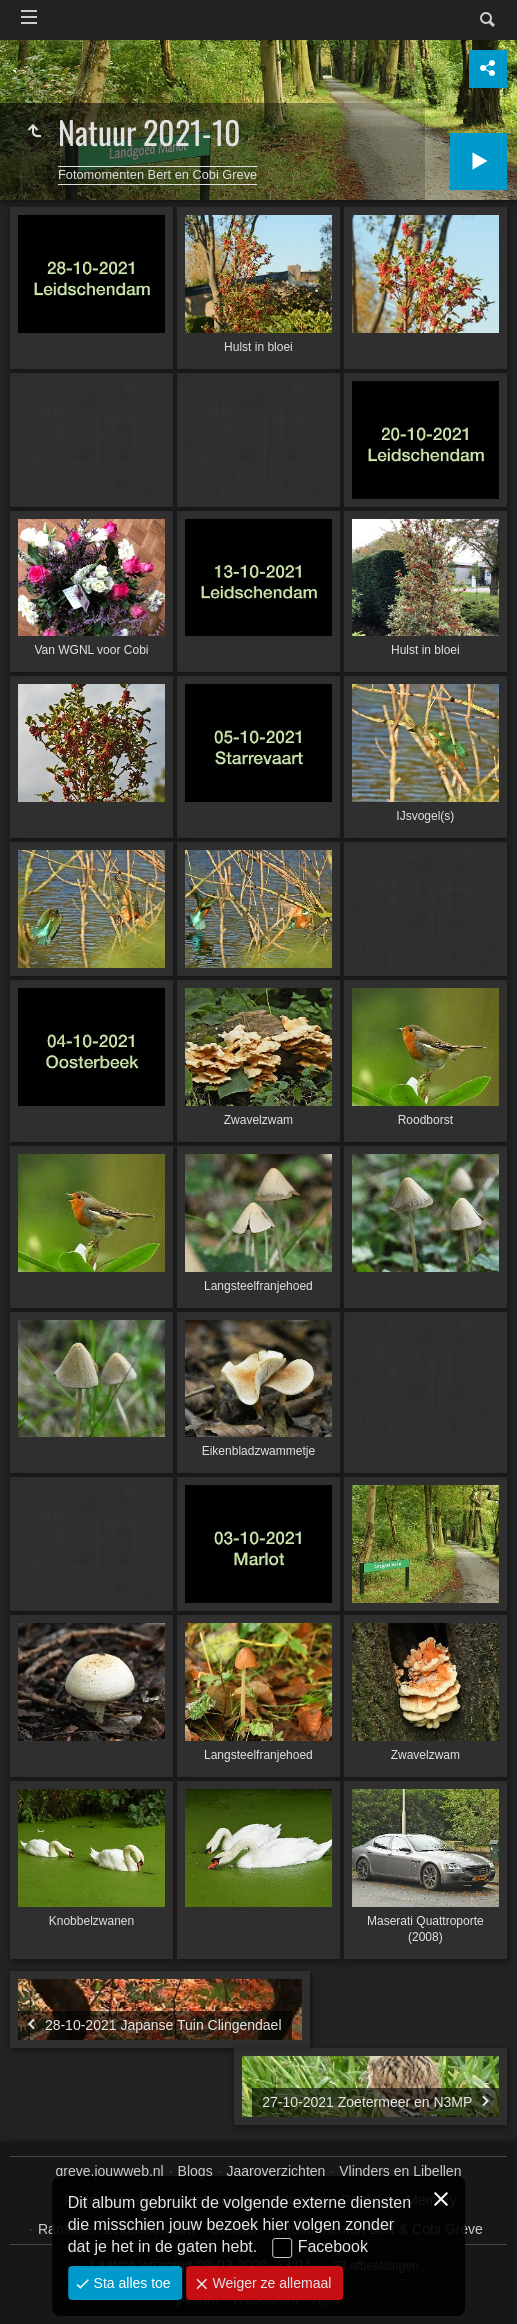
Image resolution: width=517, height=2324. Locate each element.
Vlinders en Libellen (400, 2171)
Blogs (195, 2171)
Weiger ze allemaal (270, 2283)
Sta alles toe (130, 2283)
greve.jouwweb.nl (110, 2171)
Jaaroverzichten (276, 2171)
